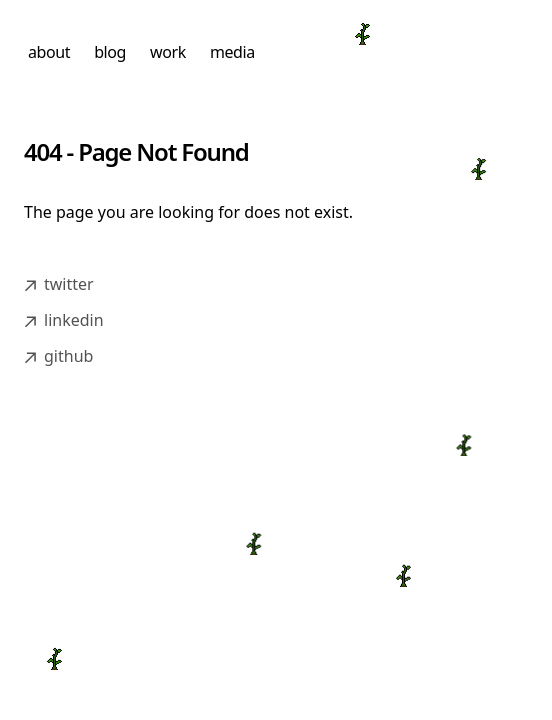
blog (110, 52)
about (49, 52)
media (232, 52)
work (168, 52)
